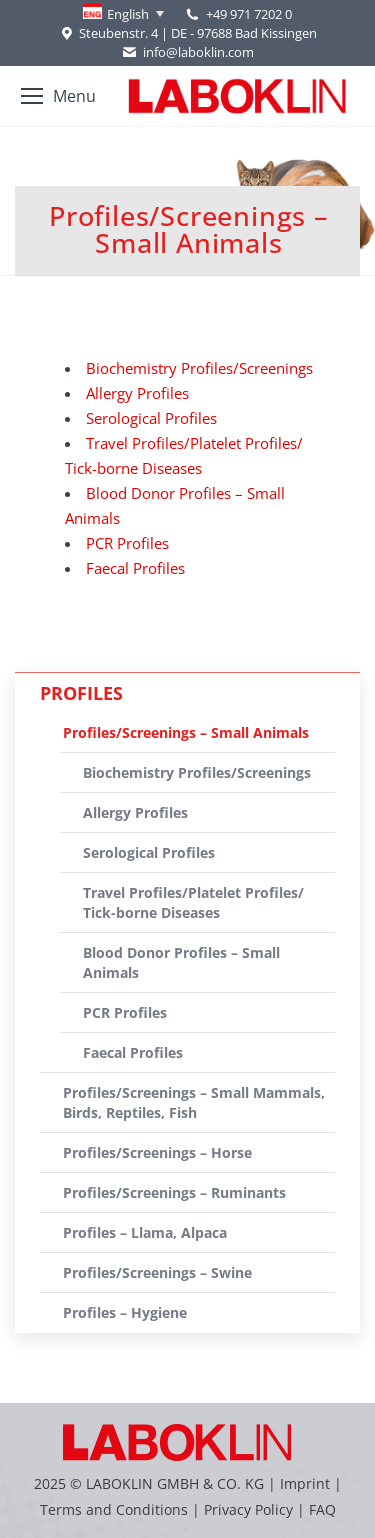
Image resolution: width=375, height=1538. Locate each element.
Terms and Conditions (116, 1509)
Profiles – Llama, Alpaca (145, 1232)
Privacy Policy (248, 1509)
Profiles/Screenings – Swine (157, 1272)
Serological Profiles (151, 418)
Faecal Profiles (135, 568)
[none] (123, 14)
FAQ (322, 1509)
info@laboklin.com (187, 52)
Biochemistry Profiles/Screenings (199, 368)
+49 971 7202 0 (249, 14)
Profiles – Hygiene (125, 1312)
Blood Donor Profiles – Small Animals (181, 962)
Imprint (305, 1483)
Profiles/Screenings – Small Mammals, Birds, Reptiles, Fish (194, 1102)
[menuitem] (123, 14)
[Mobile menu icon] (58, 96)
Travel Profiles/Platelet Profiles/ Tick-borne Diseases (193, 902)
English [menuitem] (128, 14)
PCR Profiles (127, 543)
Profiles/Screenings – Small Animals (186, 732)
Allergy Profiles (137, 393)
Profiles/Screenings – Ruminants (174, 1192)
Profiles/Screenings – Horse (157, 1152)
